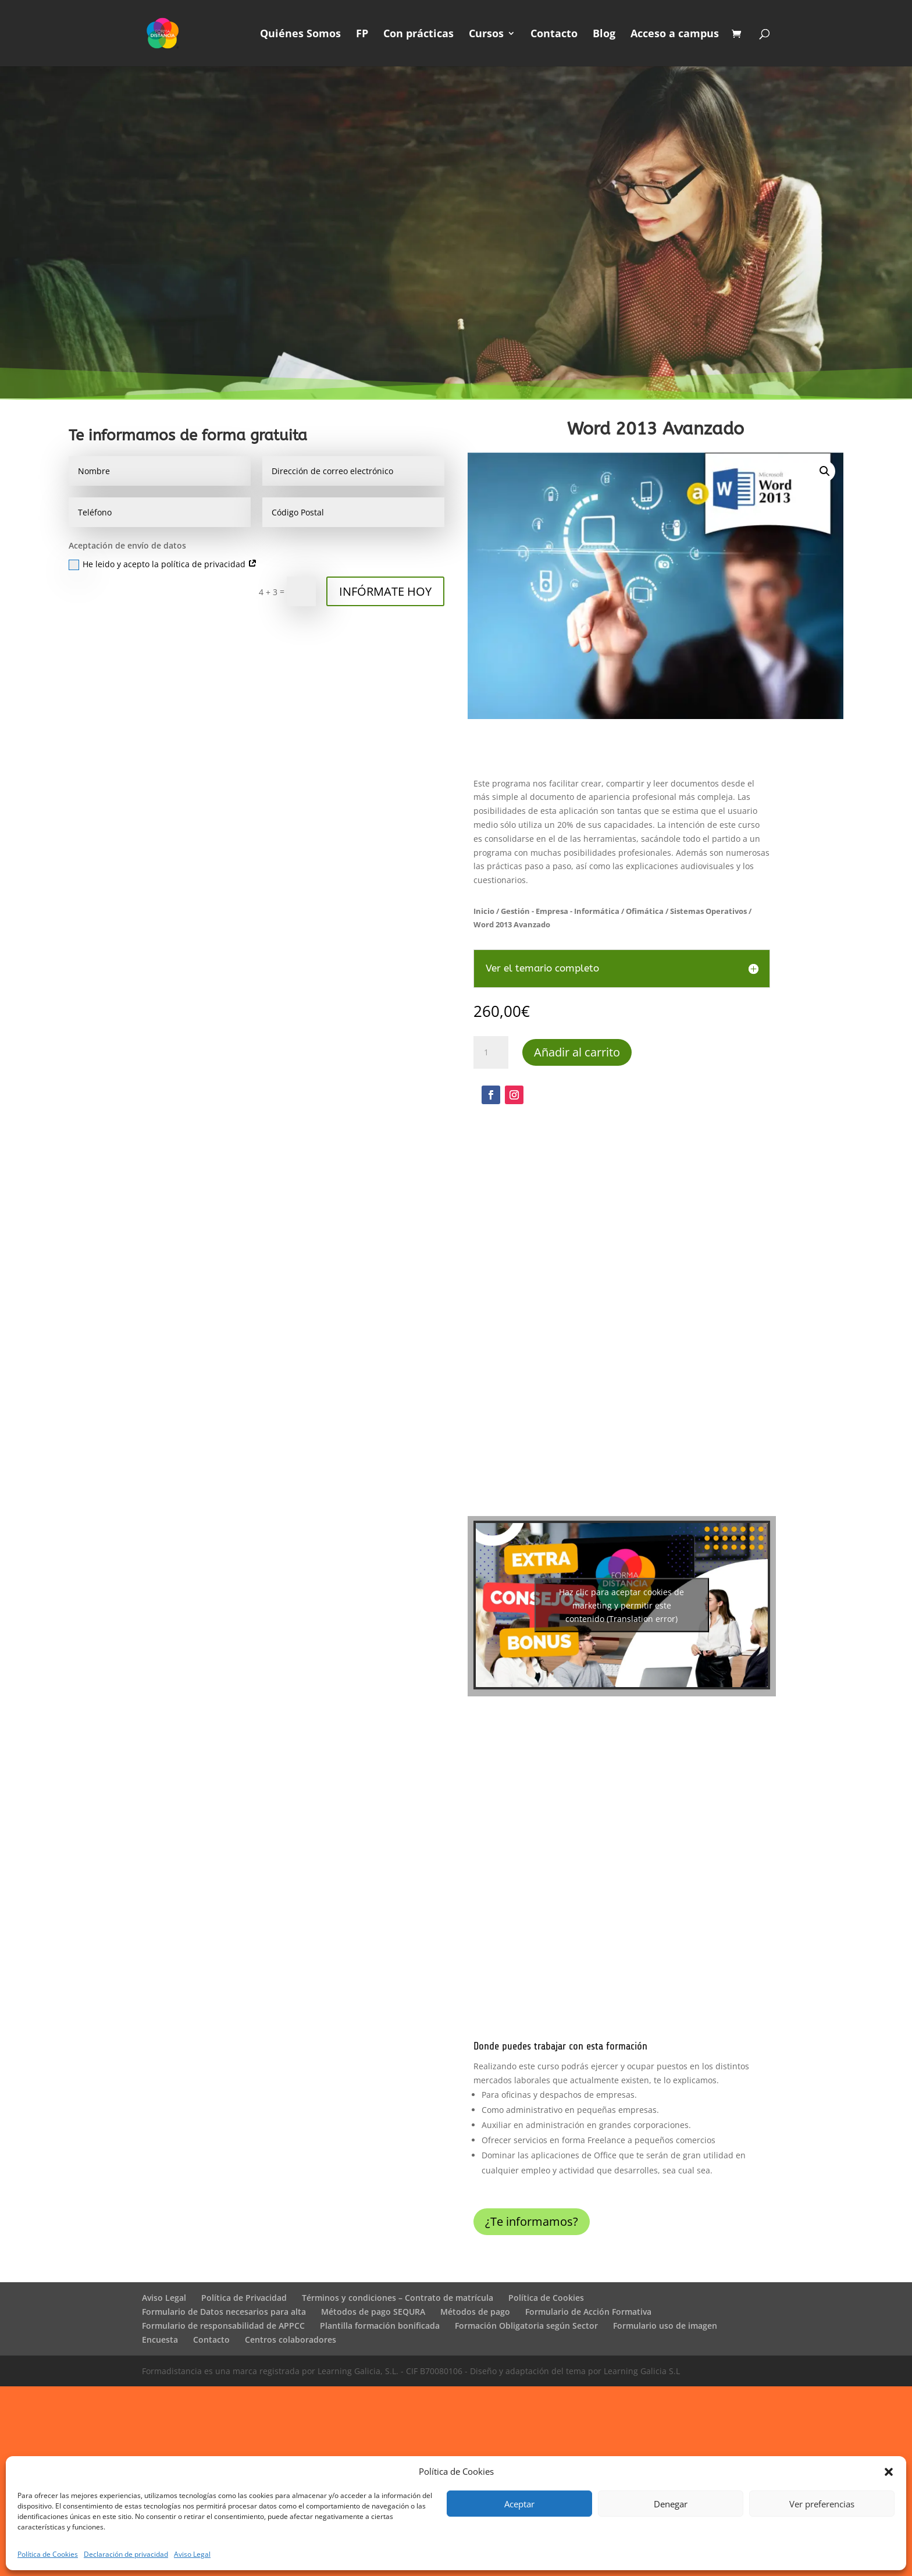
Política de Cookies (47, 2554)
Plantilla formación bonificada (380, 2325)
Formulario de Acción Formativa (588, 2311)
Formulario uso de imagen (665, 2325)
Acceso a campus (674, 34)
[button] (889, 2472)
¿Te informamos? (531, 2221)
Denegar (670, 2504)
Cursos (486, 34)
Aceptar (519, 2504)
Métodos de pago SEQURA (373, 2311)
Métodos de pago (475, 2311)
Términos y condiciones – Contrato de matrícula (397, 2297)
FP (362, 34)
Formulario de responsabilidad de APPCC (223, 2325)
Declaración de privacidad (126, 2554)
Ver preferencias (821, 2504)
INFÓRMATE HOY (385, 591)
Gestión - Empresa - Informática (560, 911)
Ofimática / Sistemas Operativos (686, 911)
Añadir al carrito (577, 1052)
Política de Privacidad (244, 2297)
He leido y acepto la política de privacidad (163, 564)
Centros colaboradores (290, 2339)
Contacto (554, 34)
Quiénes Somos (300, 34)
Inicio (483, 911)
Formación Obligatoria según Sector (526, 2325)
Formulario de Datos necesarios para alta (224, 2311)
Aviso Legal (192, 2554)
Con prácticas (418, 34)
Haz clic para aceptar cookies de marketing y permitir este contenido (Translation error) (621, 1605)
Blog (604, 34)
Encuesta (160, 2339)
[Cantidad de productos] (490, 1052)
